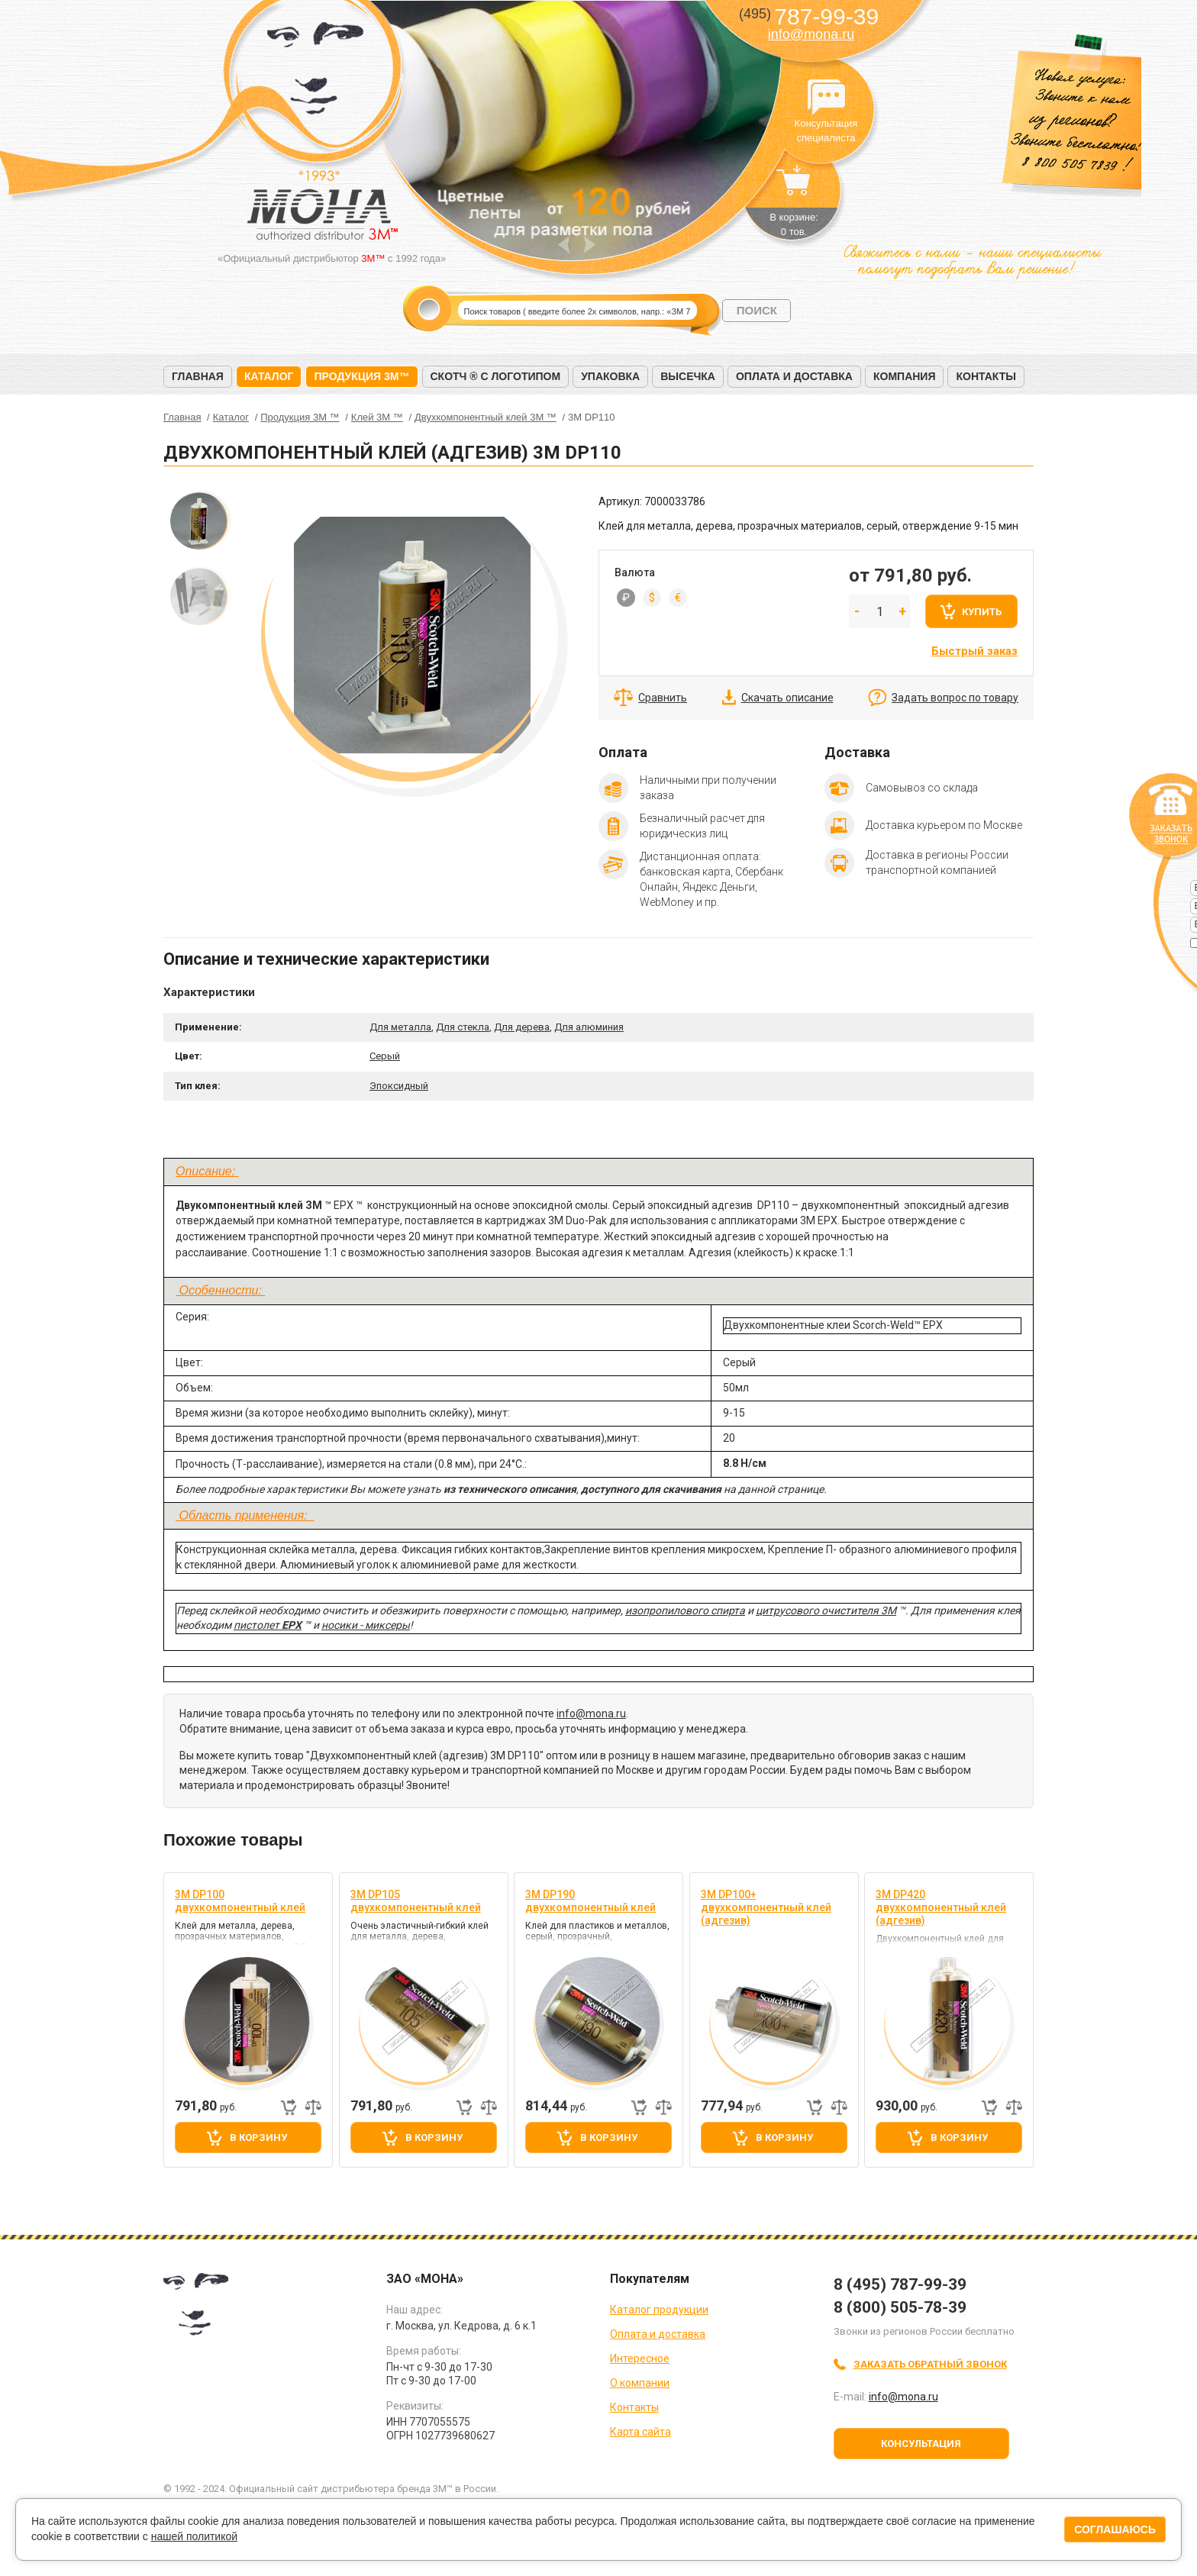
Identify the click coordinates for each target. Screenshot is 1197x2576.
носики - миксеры (365, 1625)
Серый (384, 1056)
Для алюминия (589, 1027)
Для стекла (462, 1027)
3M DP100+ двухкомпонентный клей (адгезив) (766, 1907)
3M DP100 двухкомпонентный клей (240, 1900)
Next (589, 244)
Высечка (687, 376)
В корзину (258, 2137)
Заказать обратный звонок (930, 2364)
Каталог (269, 376)
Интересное (639, 2358)
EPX (292, 1625)
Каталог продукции (659, 2310)
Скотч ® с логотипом (496, 376)
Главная (198, 376)
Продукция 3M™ (361, 376)
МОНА (316, 73)
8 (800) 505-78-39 (900, 2307)
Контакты (985, 376)
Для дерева (522, 1027)
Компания (904, 376)
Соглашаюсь (1115, 2529)
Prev (563, 244)
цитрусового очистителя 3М (826, 1610)
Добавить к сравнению (313, 2107)
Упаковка (610, 376)
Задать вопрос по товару (955, 698)
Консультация (921, 2443)
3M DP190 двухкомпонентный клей (590, 1900)
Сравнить (662, 698)
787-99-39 (809, 16)
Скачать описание (787, 698)
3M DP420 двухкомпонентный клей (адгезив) (941, 1907)
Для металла (400, 1027)
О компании (639, 2383)
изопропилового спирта (685, 1610)
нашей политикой (194, 2536)
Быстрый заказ (974, 651)
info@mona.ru (811, 34)
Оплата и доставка (794, 376)
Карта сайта (640, 2432)
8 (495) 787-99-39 (900, 2284)
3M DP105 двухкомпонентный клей (415, 1900)
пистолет (258, 1625)
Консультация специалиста (826, 98)
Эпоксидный (398, 1085)
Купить (982, 611)
